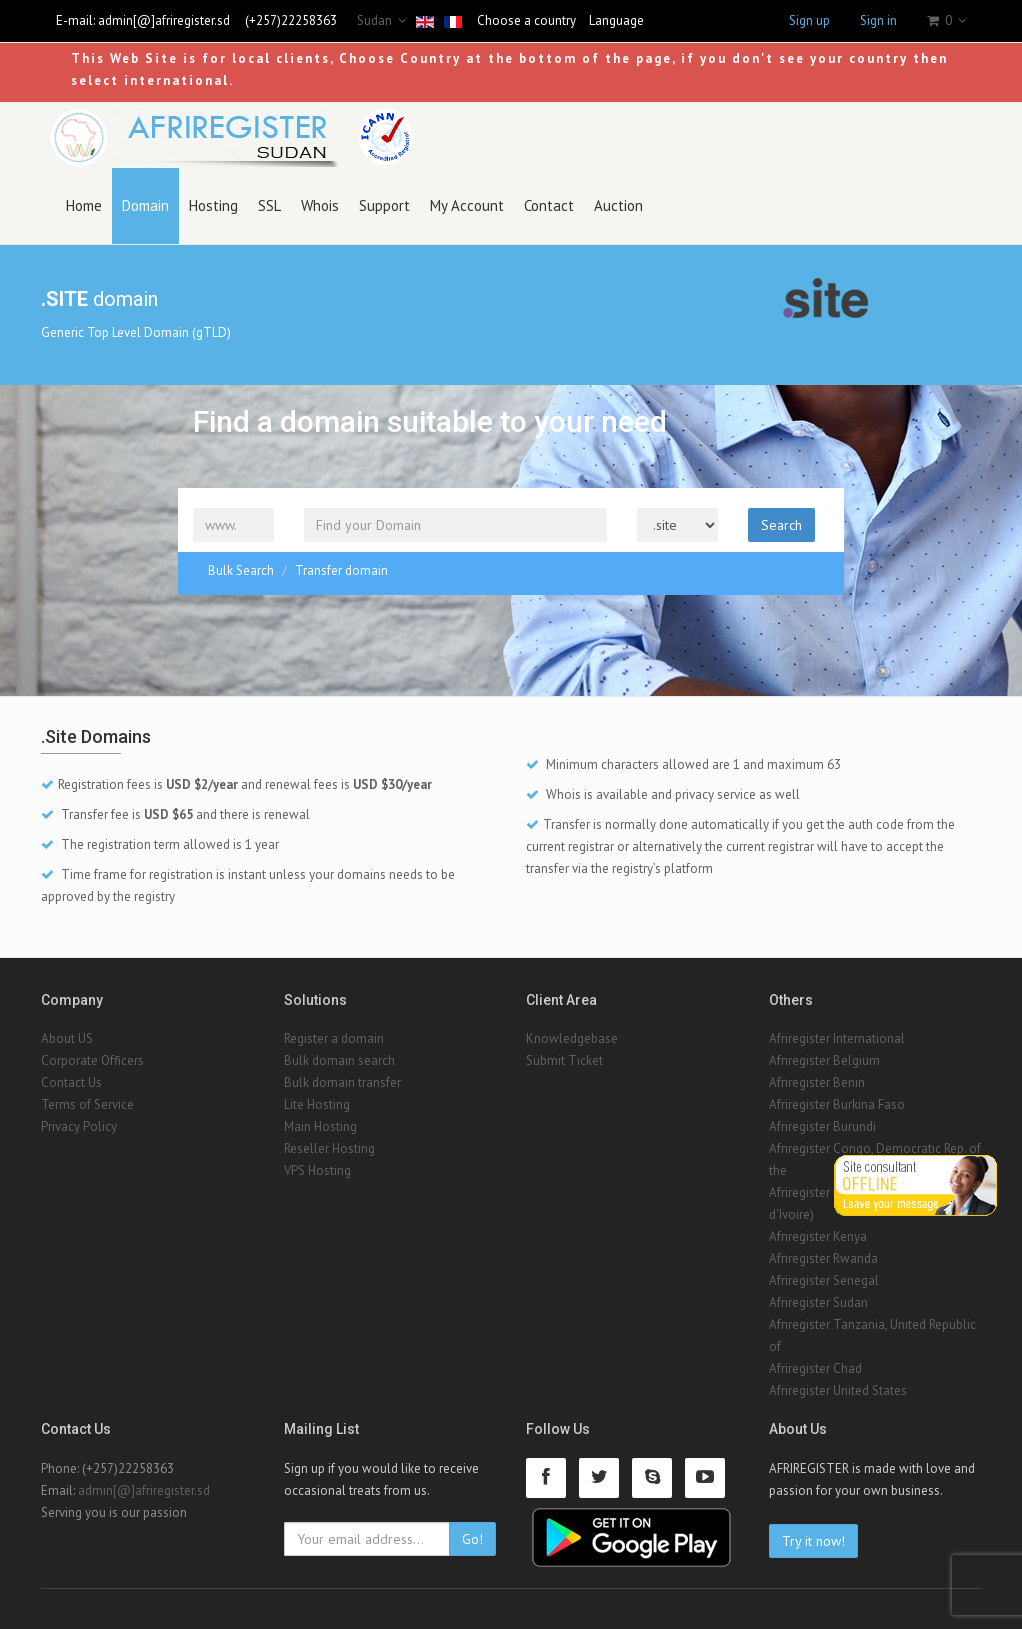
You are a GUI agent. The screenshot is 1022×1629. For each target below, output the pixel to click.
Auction (618, 205)
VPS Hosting (317, 1170)
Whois (320, 205)
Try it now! (813, 1541)
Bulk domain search (339, 1060)
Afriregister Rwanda (823, 1258)
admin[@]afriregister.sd (164, 20)
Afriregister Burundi (822, 1126)
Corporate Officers (92, 1060)
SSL (269, 205)
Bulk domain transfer (342, 1082)
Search (781, 525)
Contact (549, 205)
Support (384, 205)
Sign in (878, 20)
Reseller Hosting (329, 1148)
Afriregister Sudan (818, 1302)
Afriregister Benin (817, 1082)
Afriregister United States (838, 1390)
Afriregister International (837, 1038)
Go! (472, 1539)
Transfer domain (341, 570)
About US (67, 1038)
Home (84, 205)
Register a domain (334, 1038)
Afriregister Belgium (824, 1060)
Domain (145, 205)
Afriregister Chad (815, 1368)
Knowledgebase (572, 1038)
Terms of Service (87, 1104)
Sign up (809, 20)
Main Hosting (320, 1126)
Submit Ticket (564, 1060)
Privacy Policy (79, 1126)
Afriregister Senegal (824, 1280)
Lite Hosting (317, 1104)
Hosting (213, 205)
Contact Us (71, 1082)
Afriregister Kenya (818, 1236)
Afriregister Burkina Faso (837, 1104)
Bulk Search (241, 570)
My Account (467, 205)
